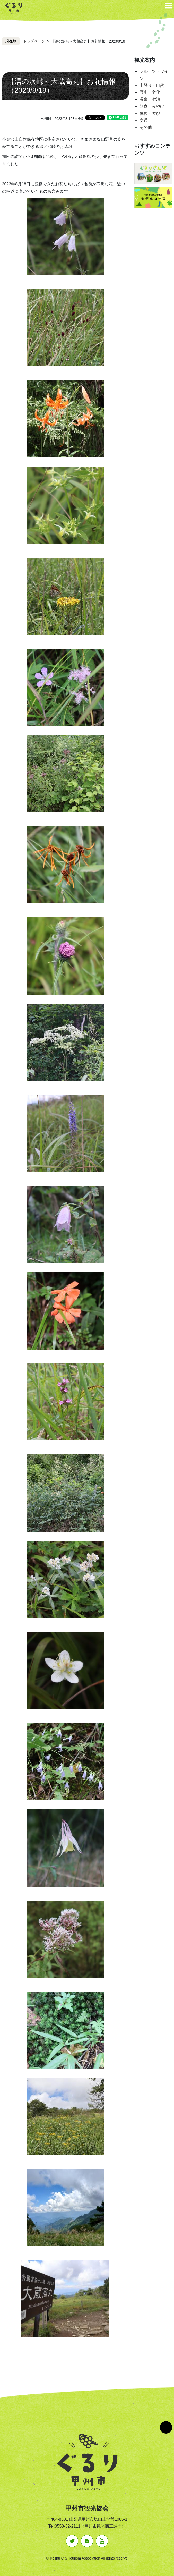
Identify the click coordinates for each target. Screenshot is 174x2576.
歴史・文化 (150, 92)
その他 (146, 127)
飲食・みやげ (152, 106)
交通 (144, 120)
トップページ (34, 41)
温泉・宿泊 (150, 99)
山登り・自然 (152, 85)
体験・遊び (150, 113)
